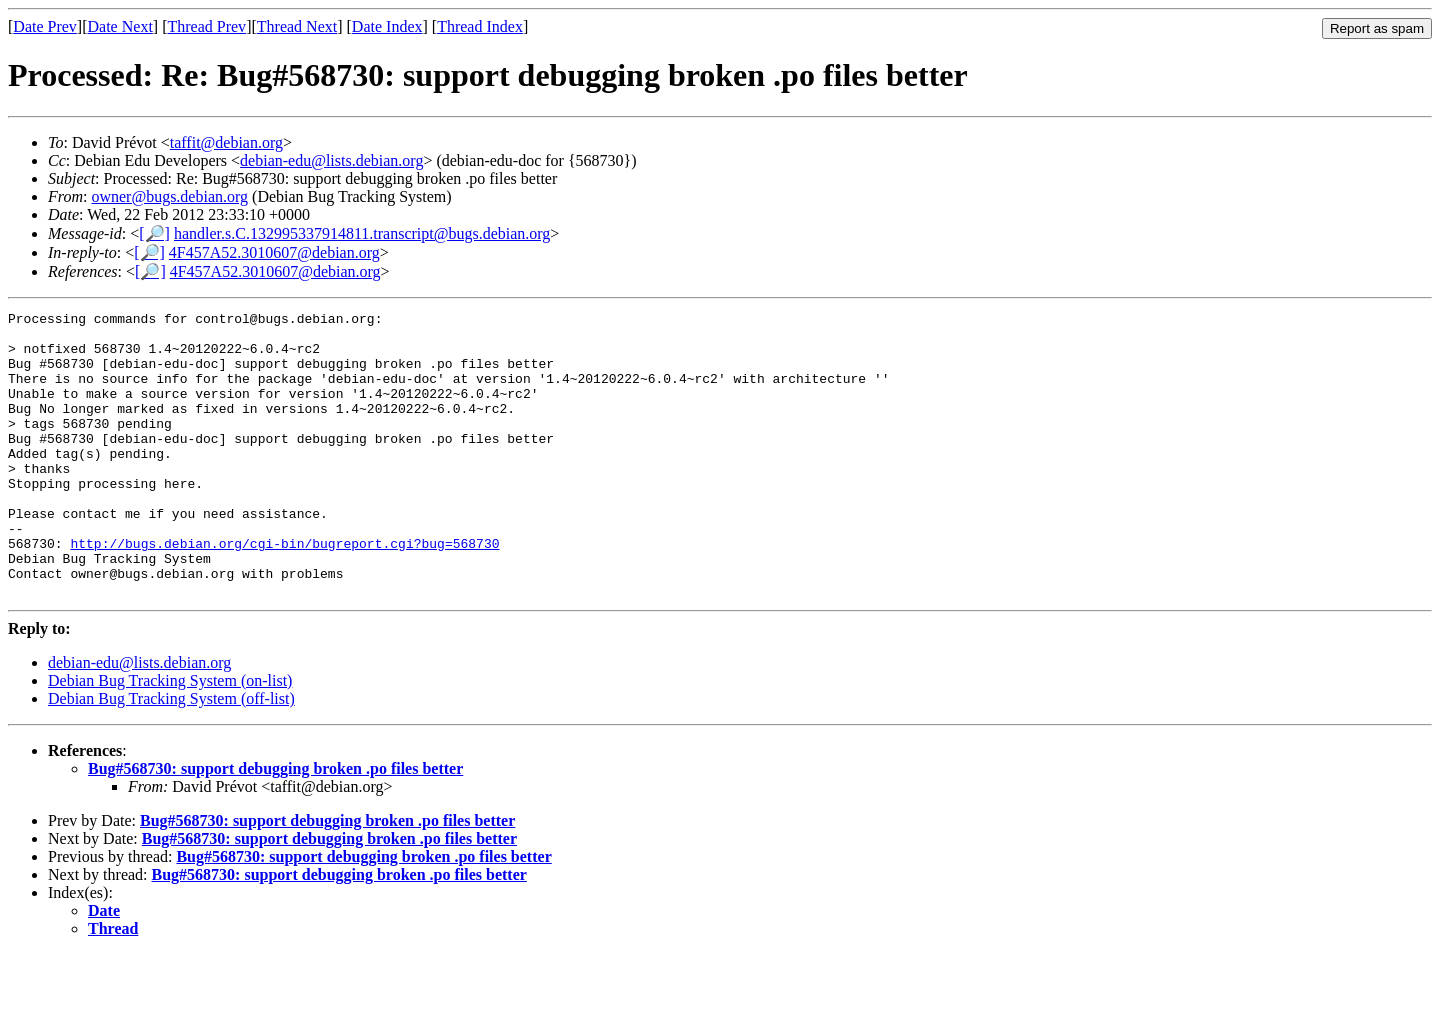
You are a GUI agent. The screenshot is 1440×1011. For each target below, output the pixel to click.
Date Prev (45, 26)
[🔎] (154, 233)
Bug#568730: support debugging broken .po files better (275, 825)
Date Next (120, 26)
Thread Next (297, 26)
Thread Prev (206, 26)
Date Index (387, 26)
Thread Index (480, 26)
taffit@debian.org (226, 142)
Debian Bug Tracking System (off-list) (171, 755)
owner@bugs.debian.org (169, 196)
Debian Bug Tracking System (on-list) (170, 737)
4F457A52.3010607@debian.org (274, 252)
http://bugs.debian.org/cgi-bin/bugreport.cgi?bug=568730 (284, 591)
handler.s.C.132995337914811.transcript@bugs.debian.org (362, 233)
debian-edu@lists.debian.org (331, 160)
